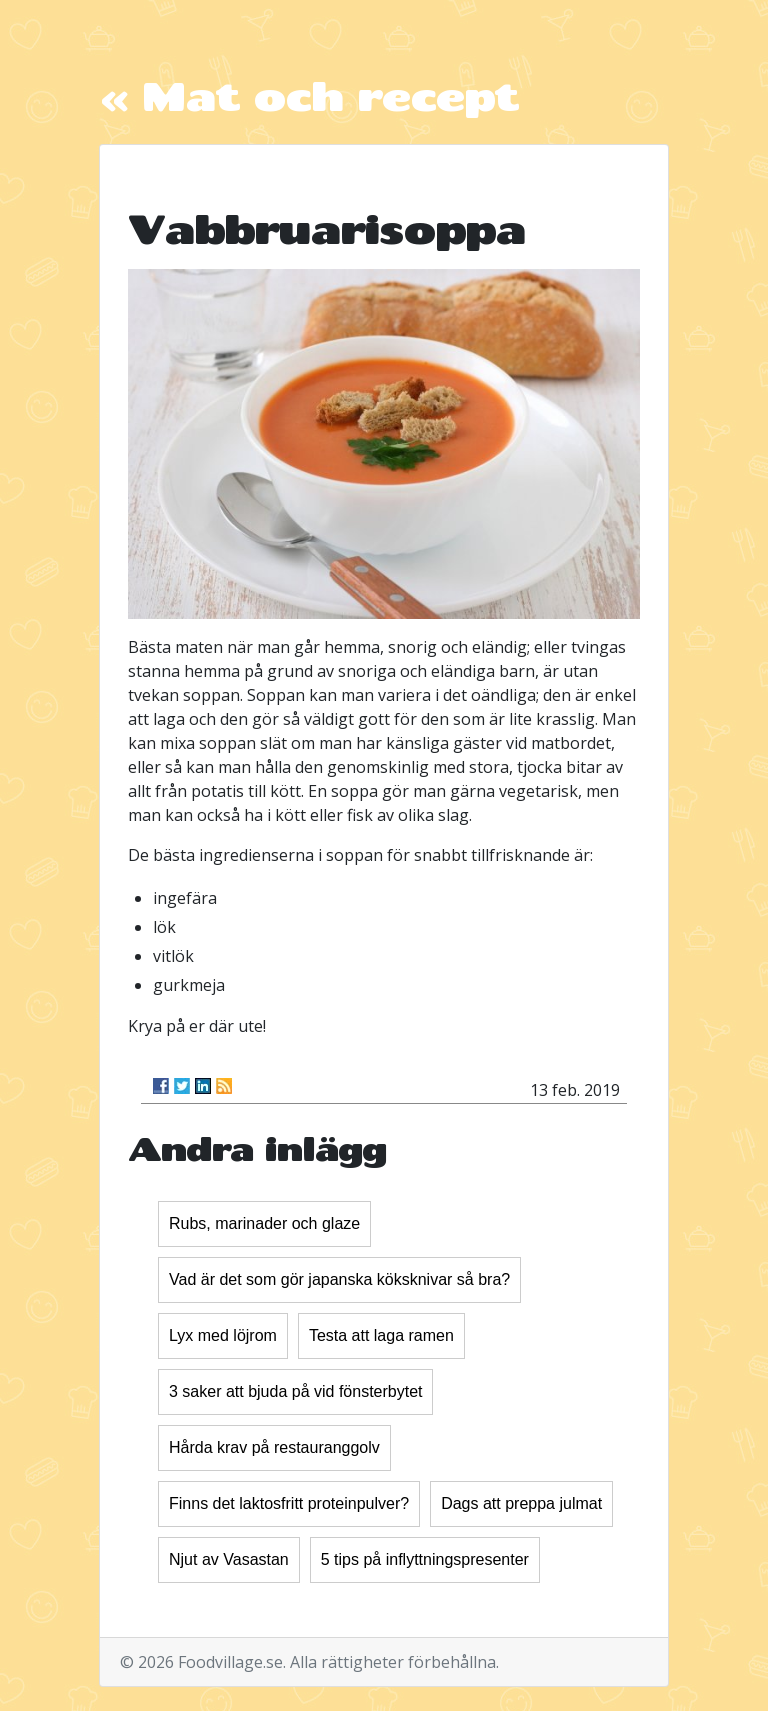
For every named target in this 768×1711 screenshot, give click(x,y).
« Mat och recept (308, 95)
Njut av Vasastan (229, 1559)
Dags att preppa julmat (521, 1503)
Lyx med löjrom (223, 1335)
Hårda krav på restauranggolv (274, 1447)
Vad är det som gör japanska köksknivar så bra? (339, 1279)
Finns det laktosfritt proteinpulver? (289, 1503)
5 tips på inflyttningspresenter (425, 1559)
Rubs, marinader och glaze (264, 1223)
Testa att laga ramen (381, 1335)
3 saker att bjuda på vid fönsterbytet (295, 1391)
